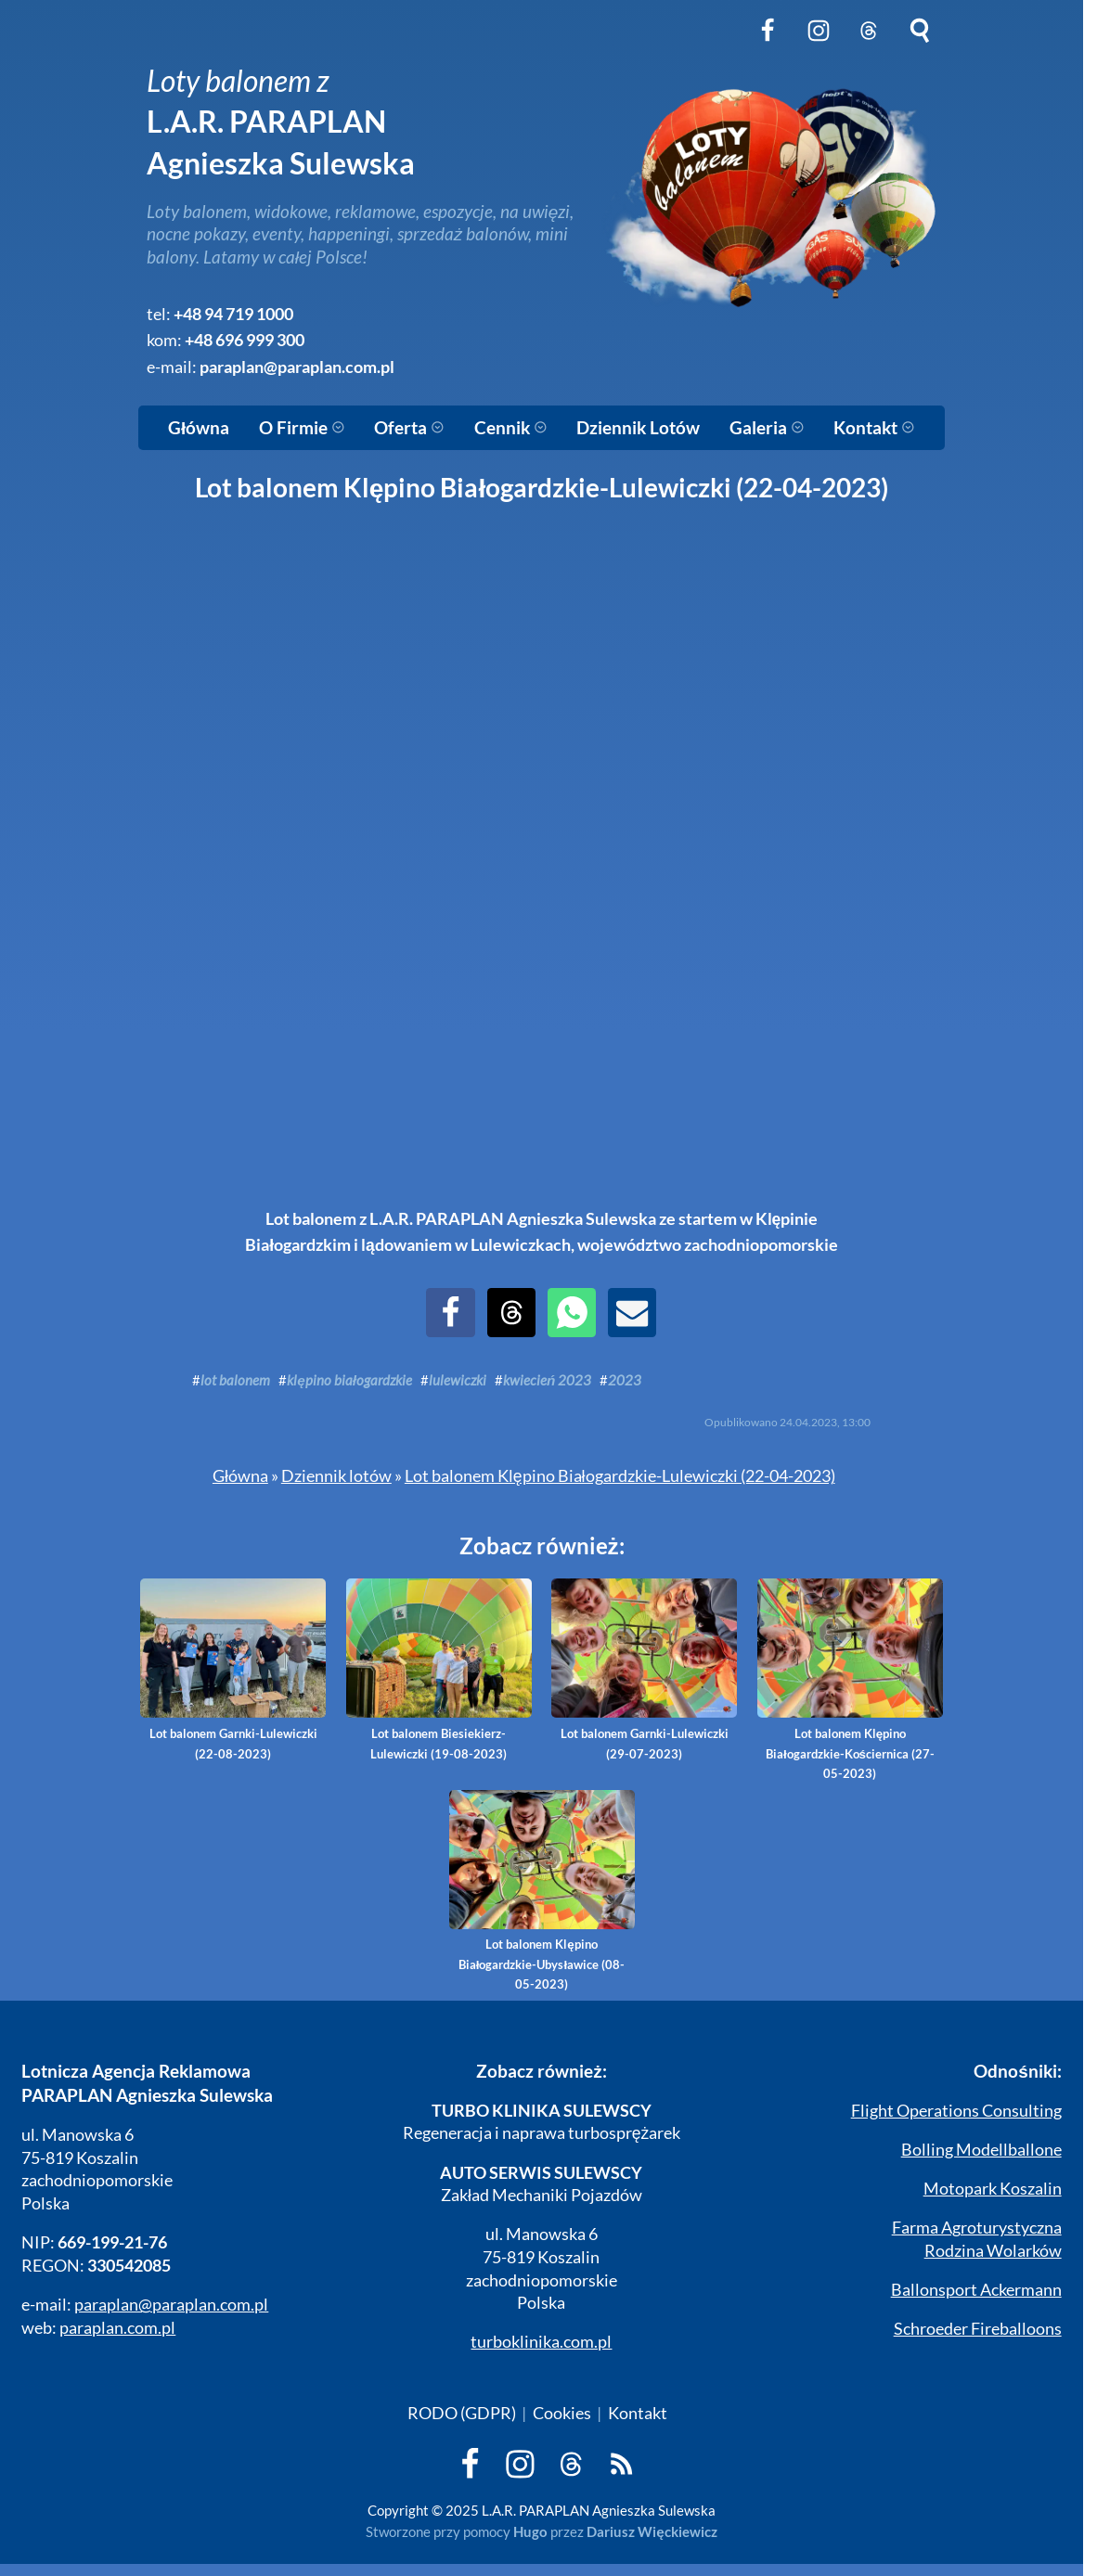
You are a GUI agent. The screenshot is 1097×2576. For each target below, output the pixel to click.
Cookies (562, 2413)
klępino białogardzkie (349, 1380)
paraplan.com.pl (117, 2328)
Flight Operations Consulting (956, 2110)
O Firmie (302, 428)
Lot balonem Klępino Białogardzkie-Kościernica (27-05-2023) (850, 1679)
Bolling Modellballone (981, 2149)
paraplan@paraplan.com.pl (297, 367)
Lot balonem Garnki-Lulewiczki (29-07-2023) (644, 1669)
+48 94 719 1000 (233, 314)
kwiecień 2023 (547, 1380)
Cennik (511, 428)
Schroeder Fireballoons (978, 2328)
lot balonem (235, 1380)
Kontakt (874, 428)
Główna (198, 428)
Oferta (409, 428)
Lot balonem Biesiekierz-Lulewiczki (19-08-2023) (439, 1669)
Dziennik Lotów (638, 428)
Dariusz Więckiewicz (652, 2531)
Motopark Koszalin (992, 2188)
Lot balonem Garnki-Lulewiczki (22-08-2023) (233, 1669)
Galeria (767, 428)
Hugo (530, 2531)
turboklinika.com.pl (541, 2341)
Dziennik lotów (336, 1476)
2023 (624, 1380)
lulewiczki (457, 1380)
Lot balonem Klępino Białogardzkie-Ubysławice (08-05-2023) (542, 1891)
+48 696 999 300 (244, 340)
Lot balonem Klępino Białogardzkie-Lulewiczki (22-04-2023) (620, 1476)
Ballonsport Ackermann (976, 2289)
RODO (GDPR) (461, 2413)
